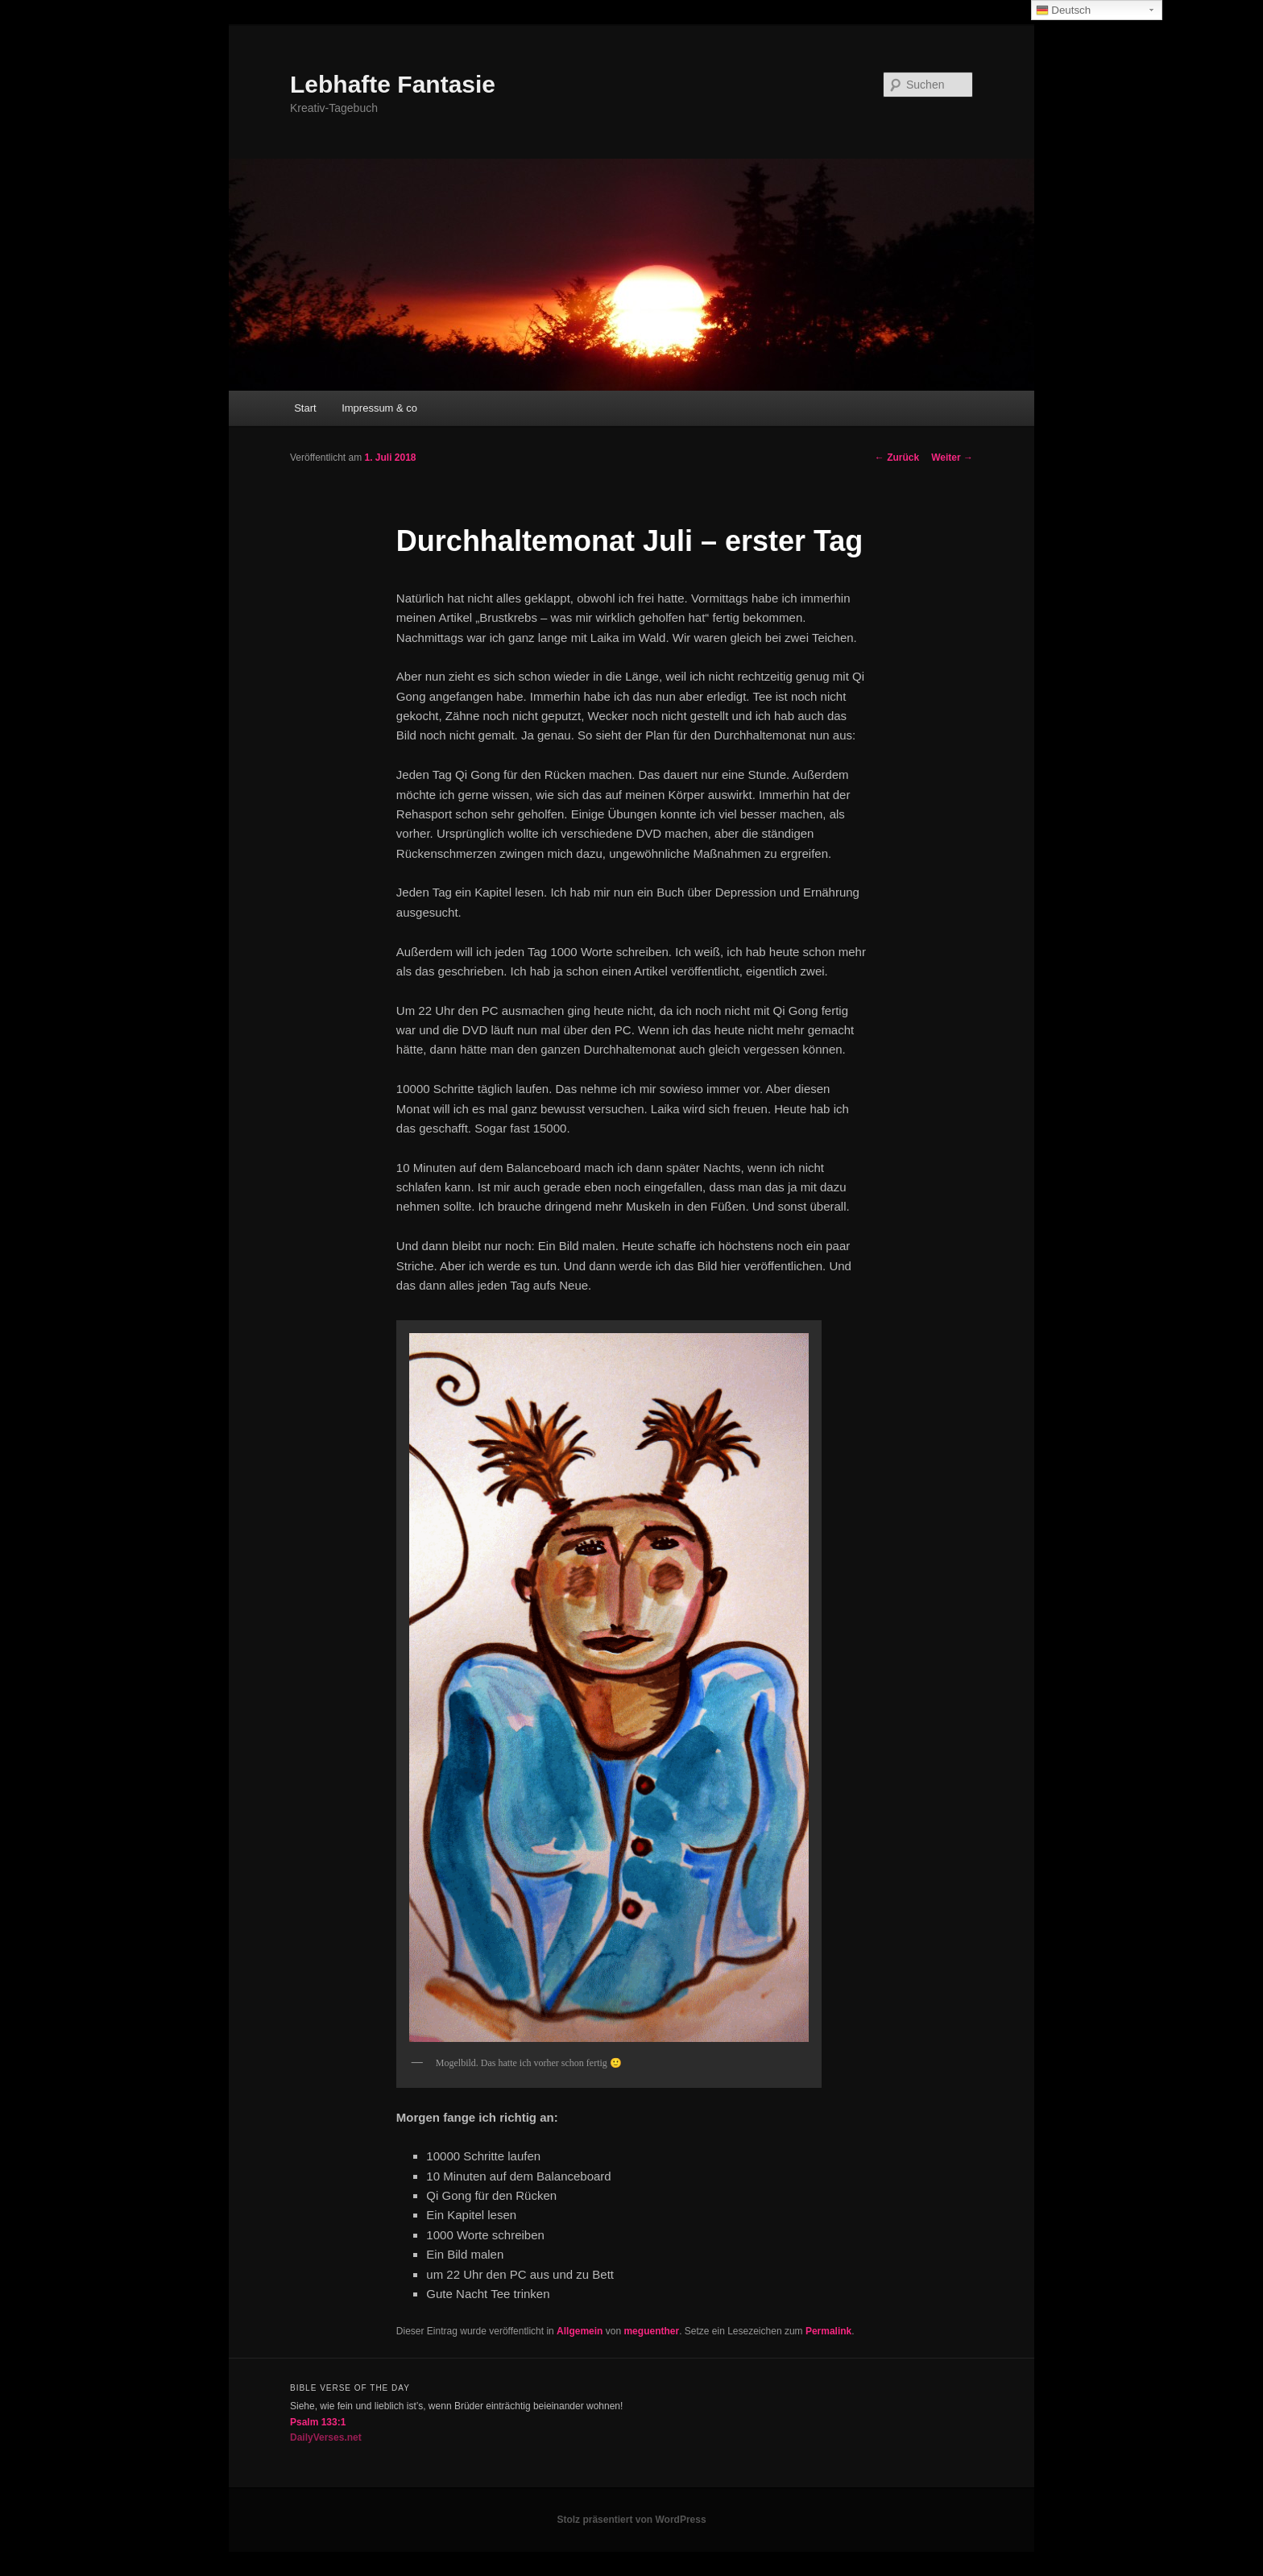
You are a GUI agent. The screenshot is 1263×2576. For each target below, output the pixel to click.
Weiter (952, 457)
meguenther (651, 2331)
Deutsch (1063, 10)
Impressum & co (379, 408)
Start (305, 408)
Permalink (828, 2331)
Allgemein (580, 2331)
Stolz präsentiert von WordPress (631, 2519)
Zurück (897, 457)
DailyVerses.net (326, 2437)
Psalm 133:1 (318, 2422)
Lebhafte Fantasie (392, 84)
